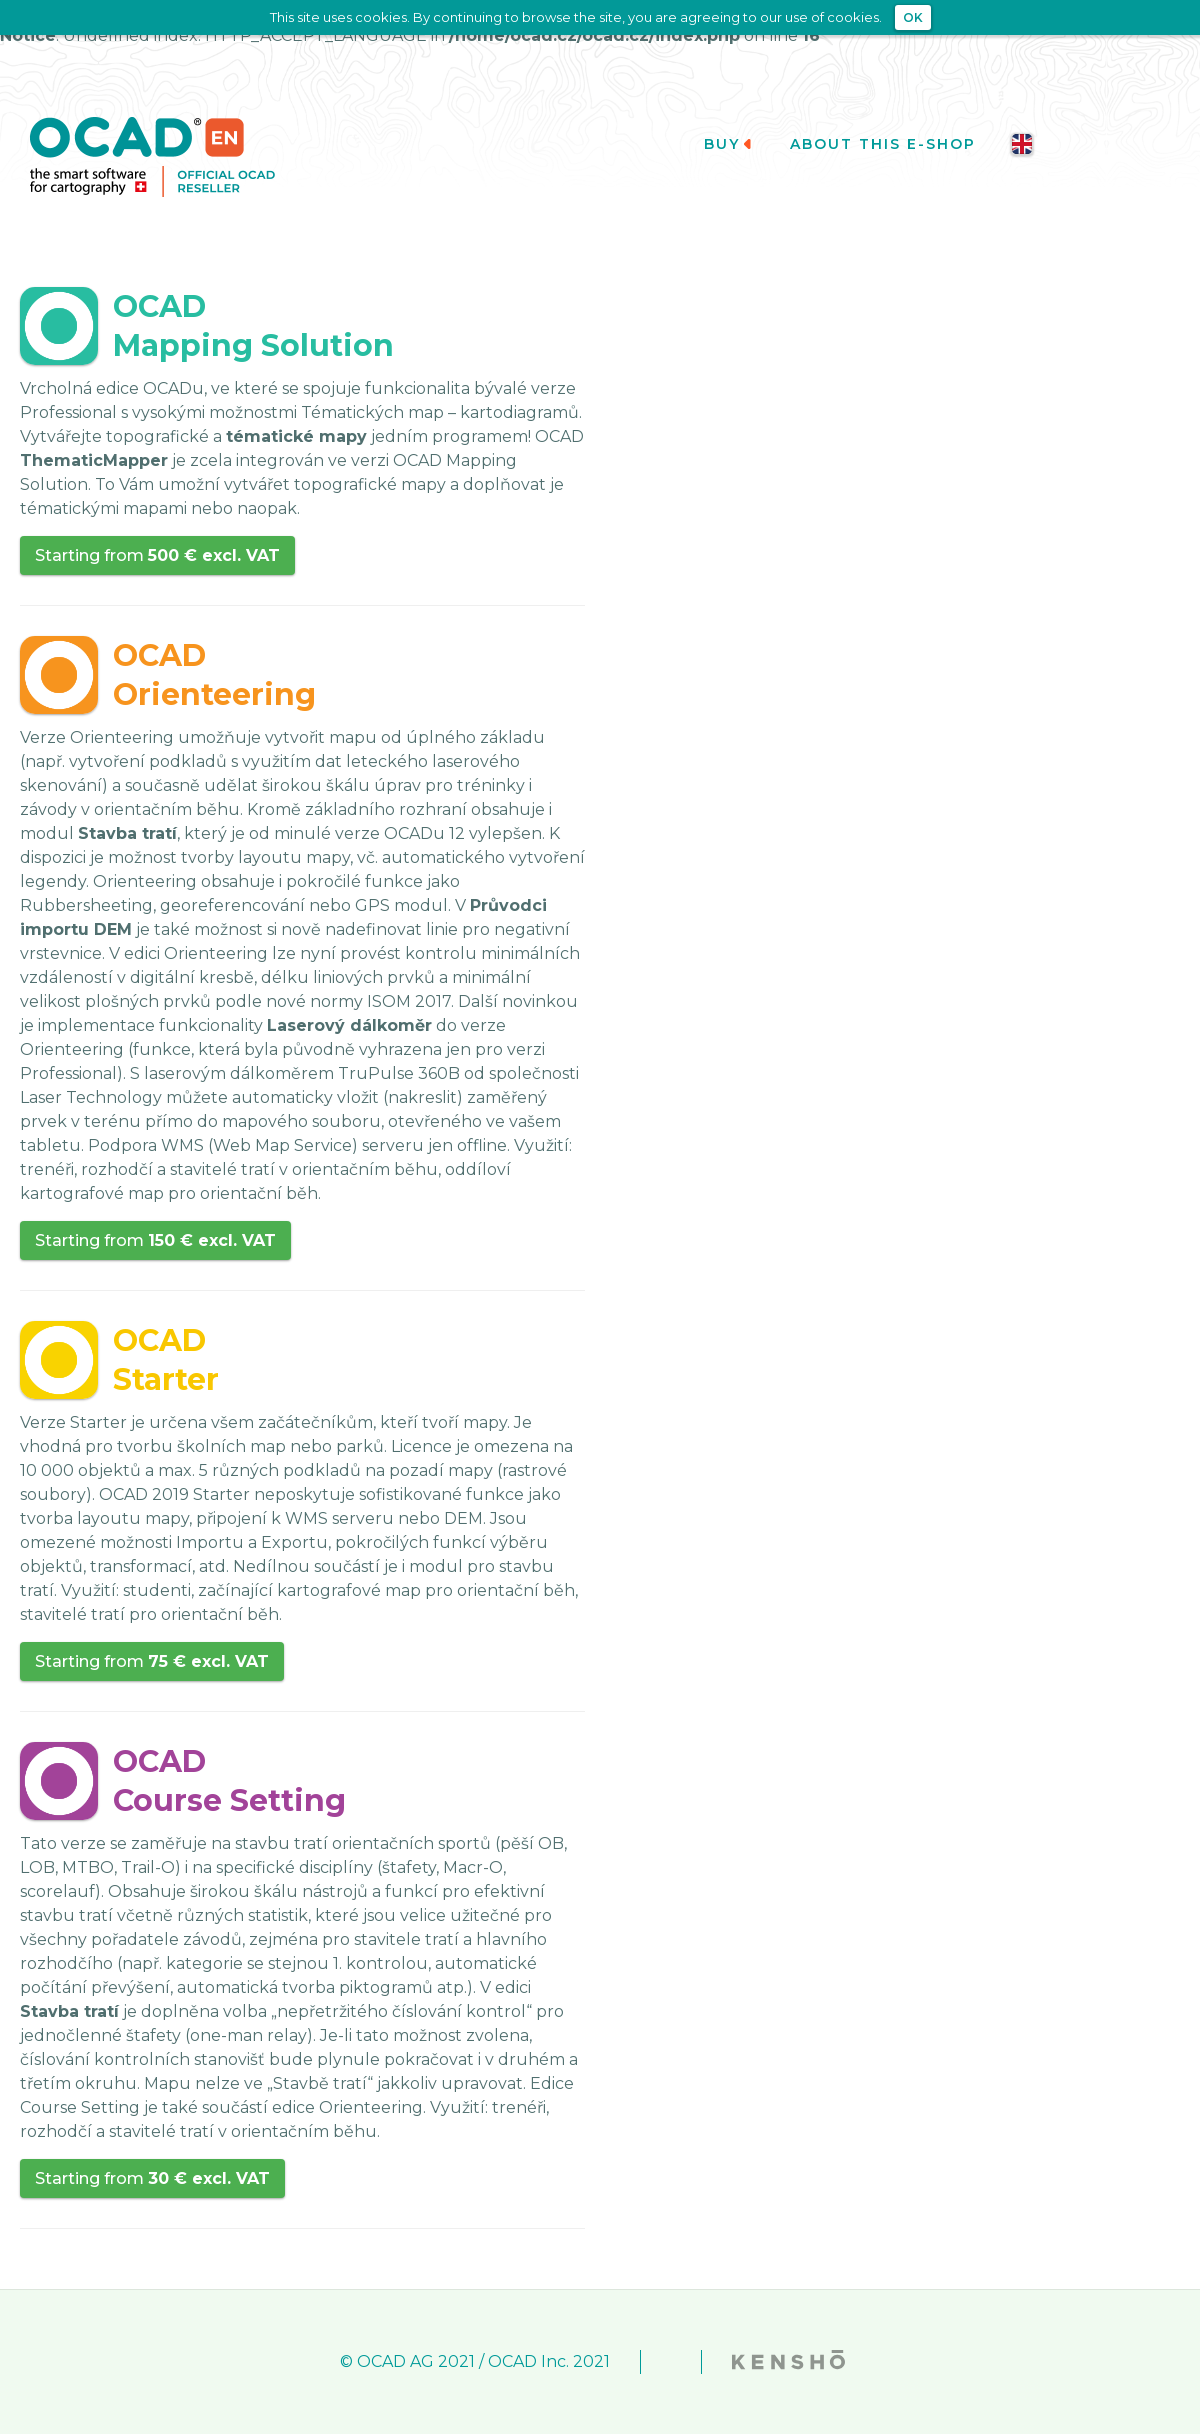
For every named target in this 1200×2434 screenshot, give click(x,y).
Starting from (157, 555)
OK (913, 17)
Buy (729, 144)
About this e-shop (883, 144)
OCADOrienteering (214, 675)
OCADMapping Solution (253, 326)
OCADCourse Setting (229, 1781)
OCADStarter (166, 1360)
